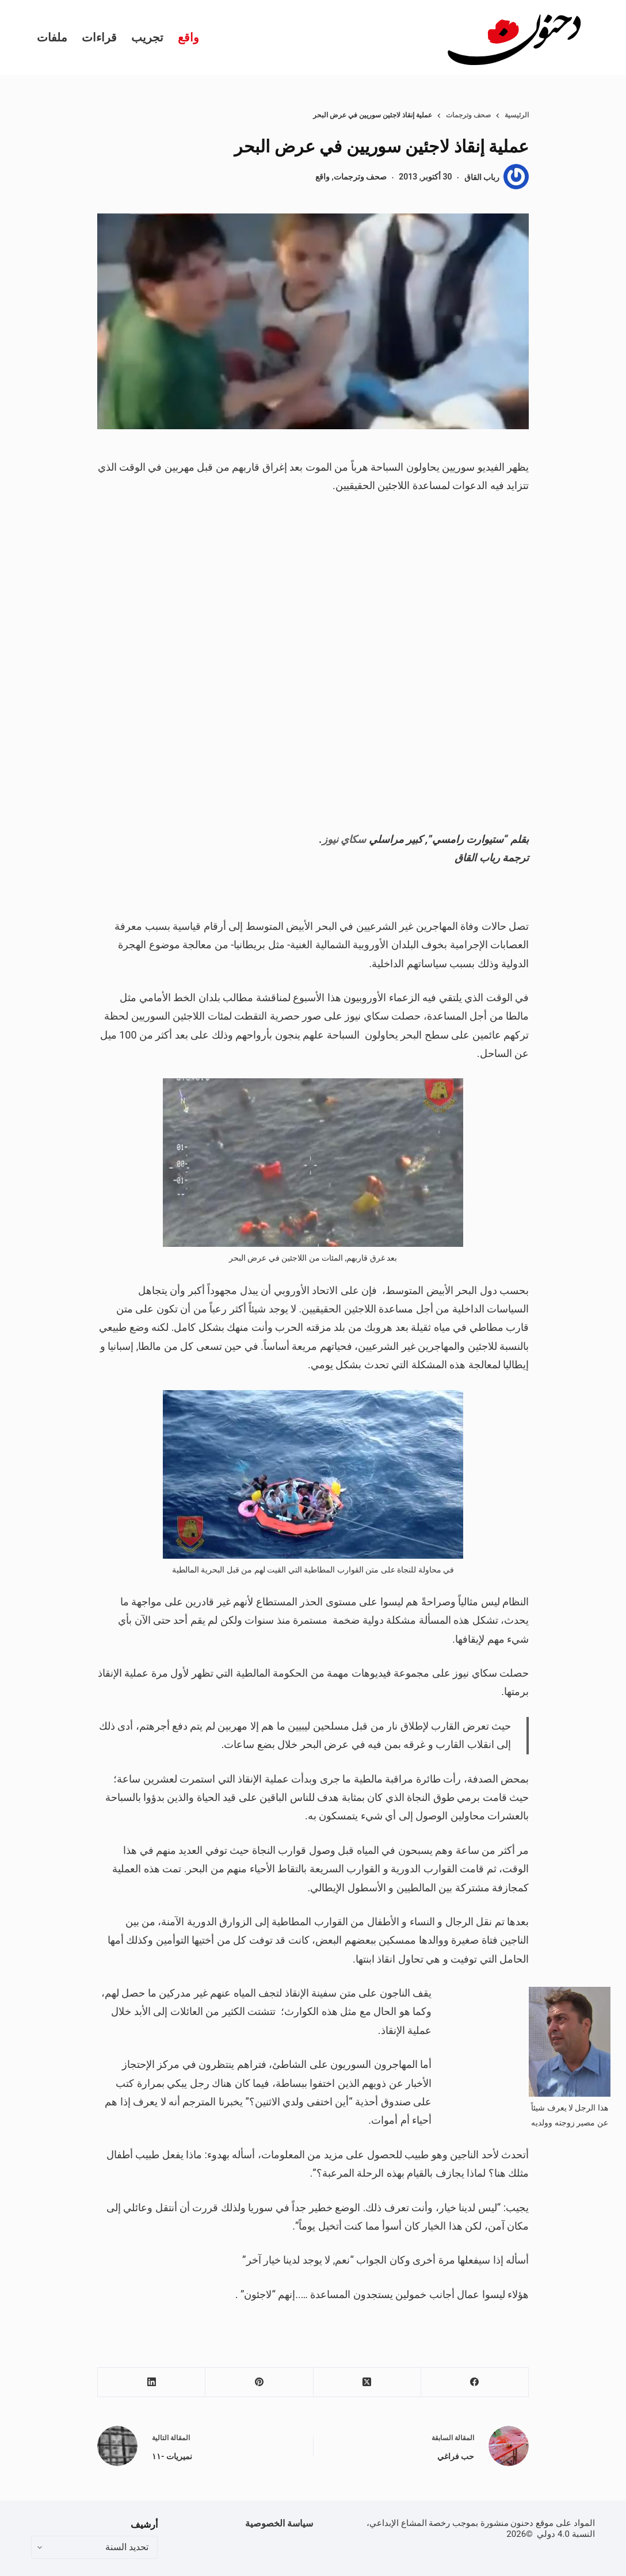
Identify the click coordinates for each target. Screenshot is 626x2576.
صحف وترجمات (360, 176)
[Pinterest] (258, 2382)
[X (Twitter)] (367, 2382)
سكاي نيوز (344, 839)
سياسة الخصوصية (279, 2523)
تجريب (147, 37)
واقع (188, 37)
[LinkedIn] (151, 2382)
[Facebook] (474, 2382)
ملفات (52, 37)
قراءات (99, 37)
